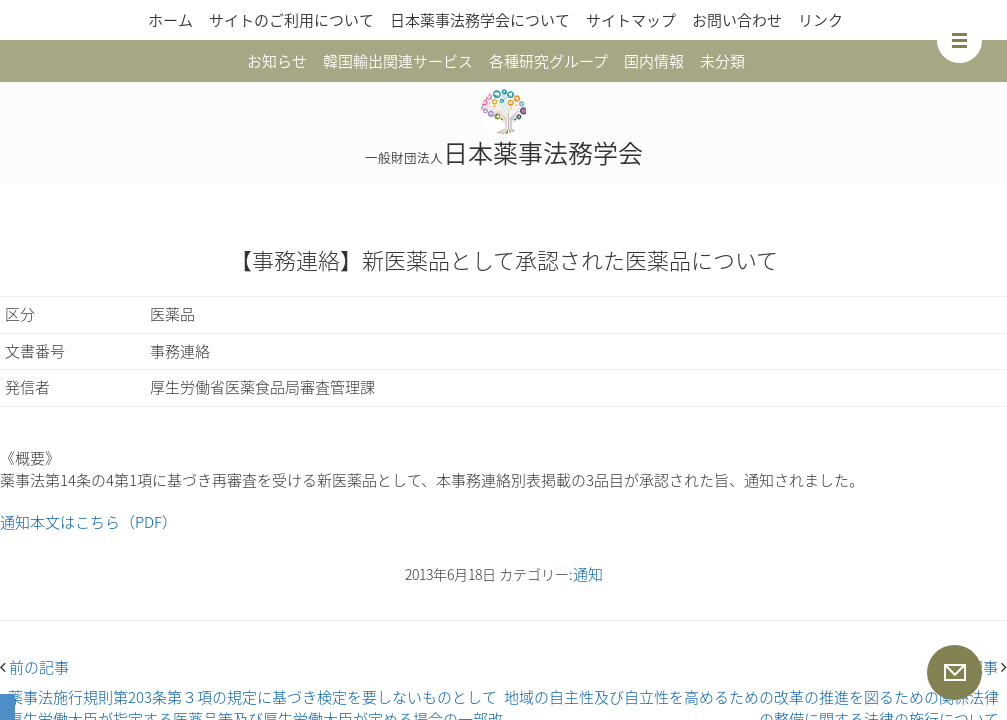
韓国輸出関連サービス (398, 61)
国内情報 (654, 61)
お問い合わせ (737, 20)
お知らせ (277, 61)
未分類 (722, 61)
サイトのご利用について (291, 20)
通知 (588, 574)
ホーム (170, 20)
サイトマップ (631, 20)
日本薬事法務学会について (480, 20)
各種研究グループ (548, 61)
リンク (820, 20)
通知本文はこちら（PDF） (88, 522)
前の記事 (34, 667)
